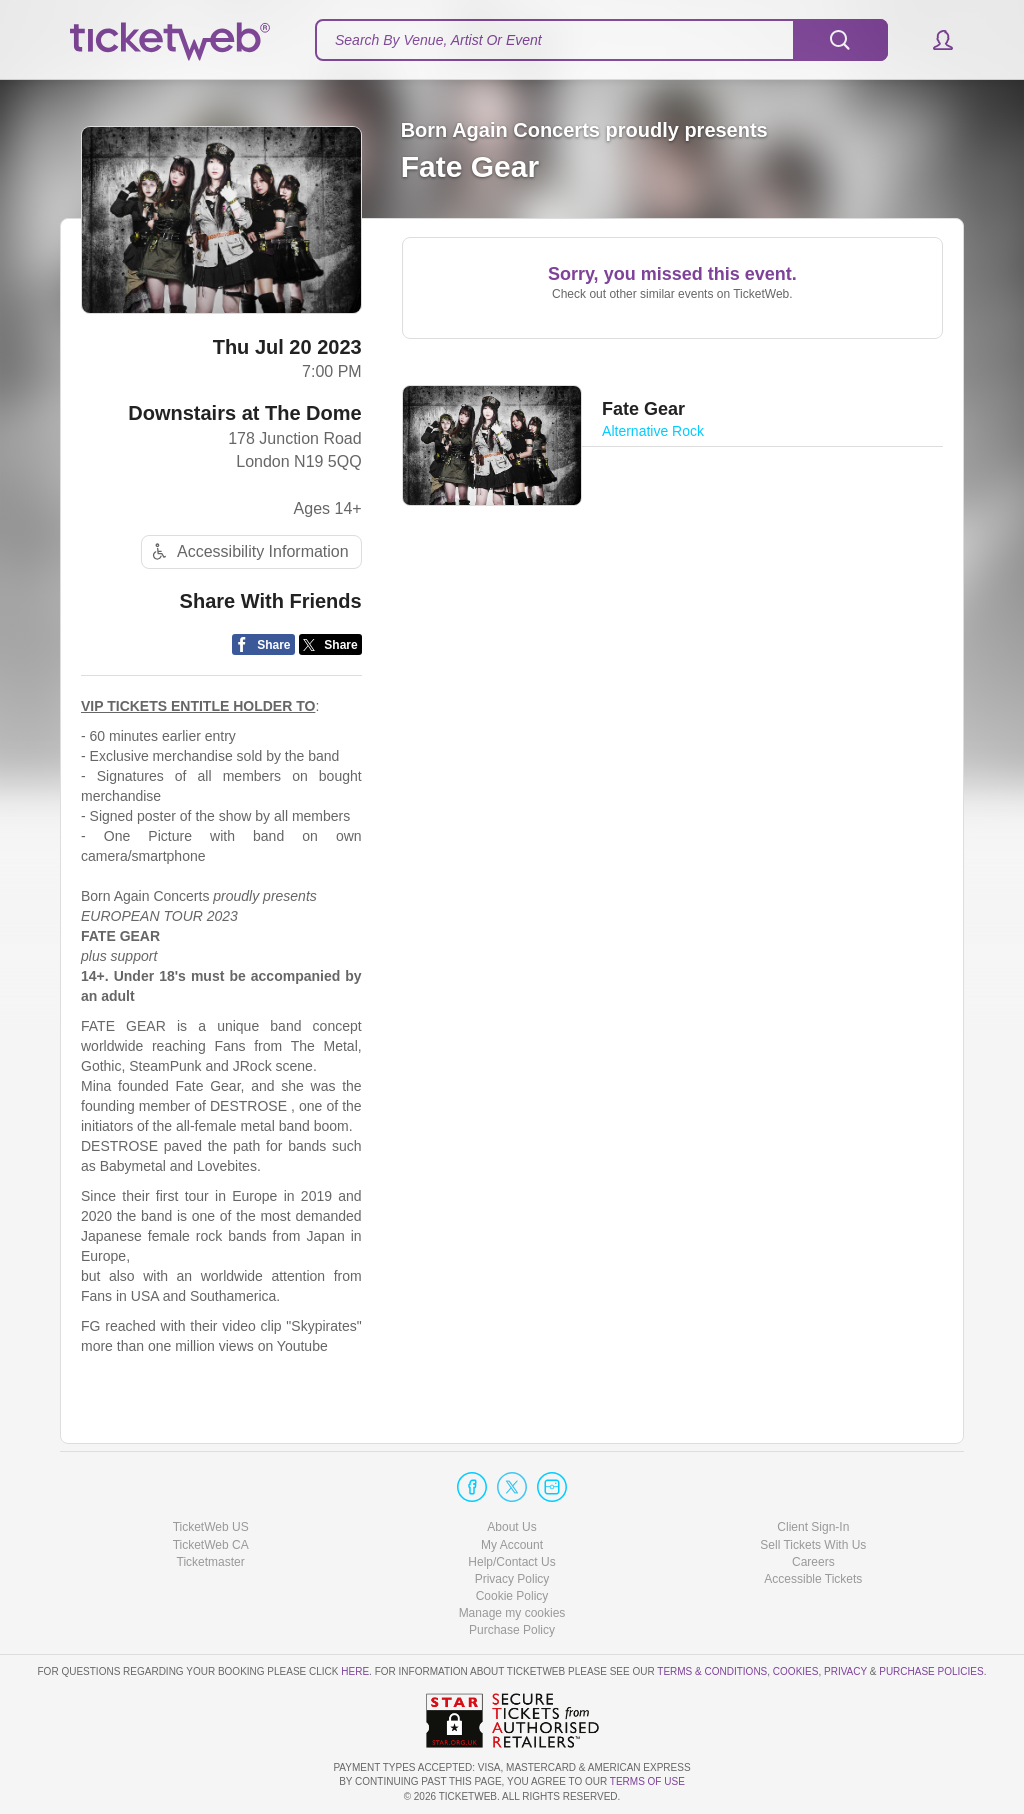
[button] (933, 40)
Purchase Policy (512, 1630)
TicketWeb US (211, 1527)
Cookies (796, 1671)
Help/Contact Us (511, 1562)
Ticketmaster (211, 1562)
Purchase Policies (931, 1671)
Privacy (845, 1671)
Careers (813, 1562)
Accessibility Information (248, 551)
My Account (512, 1545)
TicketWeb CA (211, 1545)
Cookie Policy (512, 1596)
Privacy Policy (512, 1579)
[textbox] (601, 40)
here (355, 1671)
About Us (511, 1527)
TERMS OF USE (647, 1781)
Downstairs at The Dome (244, 413)
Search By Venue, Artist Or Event (438, 40)
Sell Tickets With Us (813, 1545)
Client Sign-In (813, 1527)
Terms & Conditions (712, 1671)
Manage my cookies (512, 1613)
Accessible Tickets (813, 1579)
